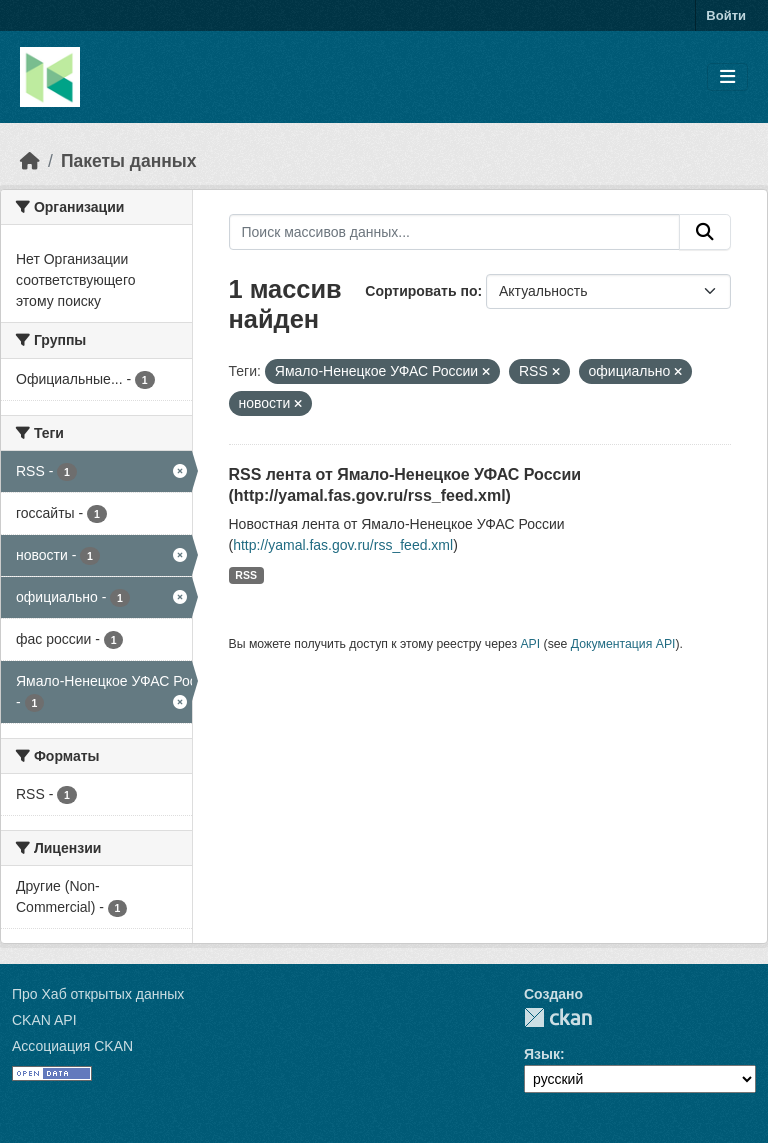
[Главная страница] (30, 161)
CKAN (558, 1017)
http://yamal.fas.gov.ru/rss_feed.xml (343, 545)
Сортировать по (421, 291)
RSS (246, 575)
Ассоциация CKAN (72, 1046)
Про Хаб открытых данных (98, 994)
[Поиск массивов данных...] (455, 232)
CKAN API (44, 1020)
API (530, 644)
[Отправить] (705, 232)
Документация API (623, 644)
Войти (726, 15)
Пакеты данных (129, 161)
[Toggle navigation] (727, 77)
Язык (542, 1054)
